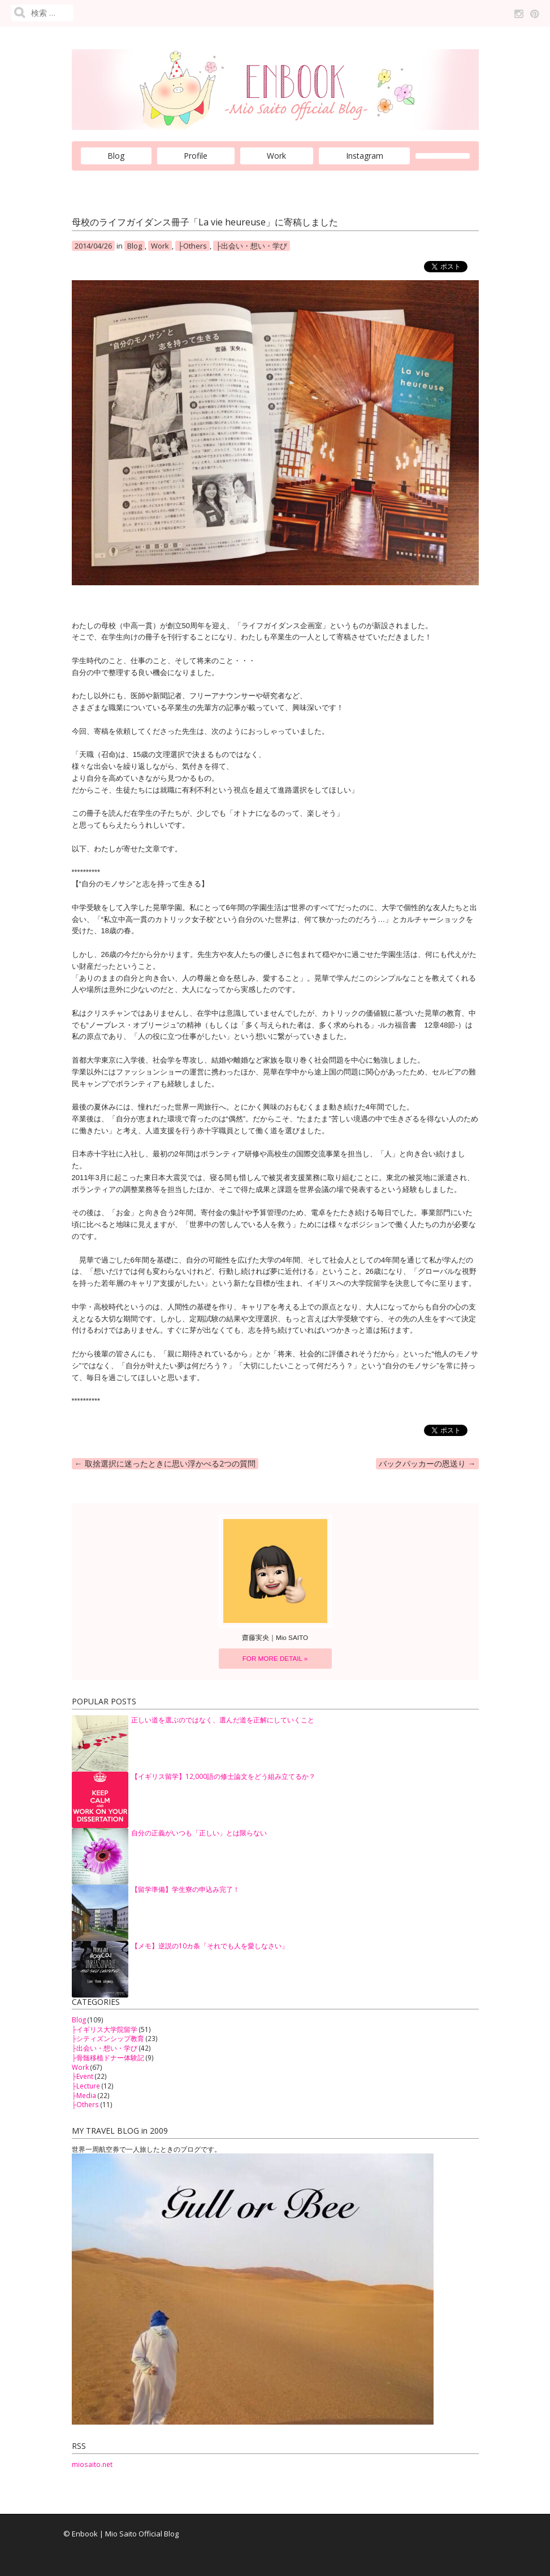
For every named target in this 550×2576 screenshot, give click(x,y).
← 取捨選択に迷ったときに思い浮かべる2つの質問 (165, 1463)
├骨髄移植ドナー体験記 (108, 2057)
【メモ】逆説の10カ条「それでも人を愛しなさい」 (209, 1945)
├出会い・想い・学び (251, 246)
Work (276, 155)
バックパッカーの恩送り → (427, 1463)
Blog (115, 155)
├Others (192, 246)
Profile (195, 155)
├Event (82, 2076)
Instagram (364, 155)
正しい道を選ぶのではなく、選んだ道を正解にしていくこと (222, 1719)
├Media (84, 2095)
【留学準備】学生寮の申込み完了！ (185, 1889)
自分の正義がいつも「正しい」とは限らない (199, 1832)
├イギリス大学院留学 (104, 2029)
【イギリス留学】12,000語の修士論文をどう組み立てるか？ (223, 1776)
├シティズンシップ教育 (108, 2038)
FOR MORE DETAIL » (275, 1658)
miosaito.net (92, 2464)
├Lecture (86, 2085)
